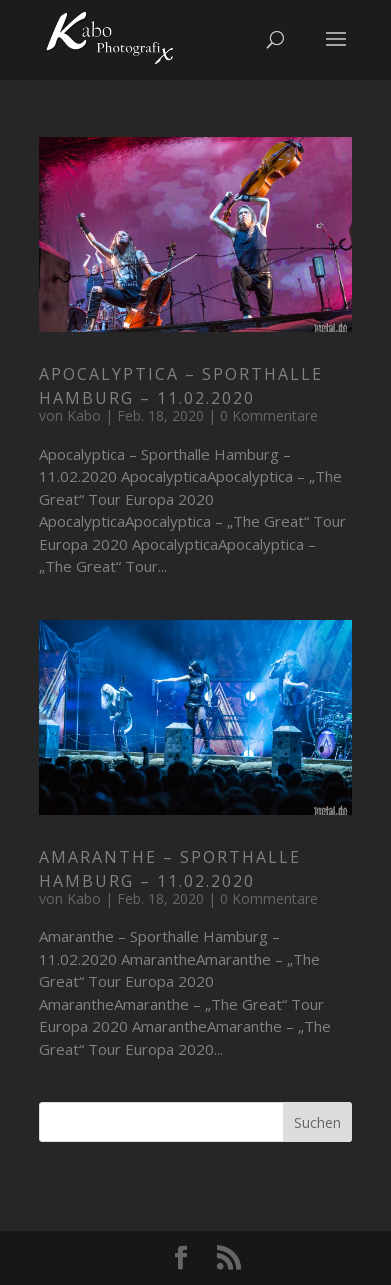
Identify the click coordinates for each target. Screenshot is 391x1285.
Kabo (84, 415)
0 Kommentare (269, 415)
